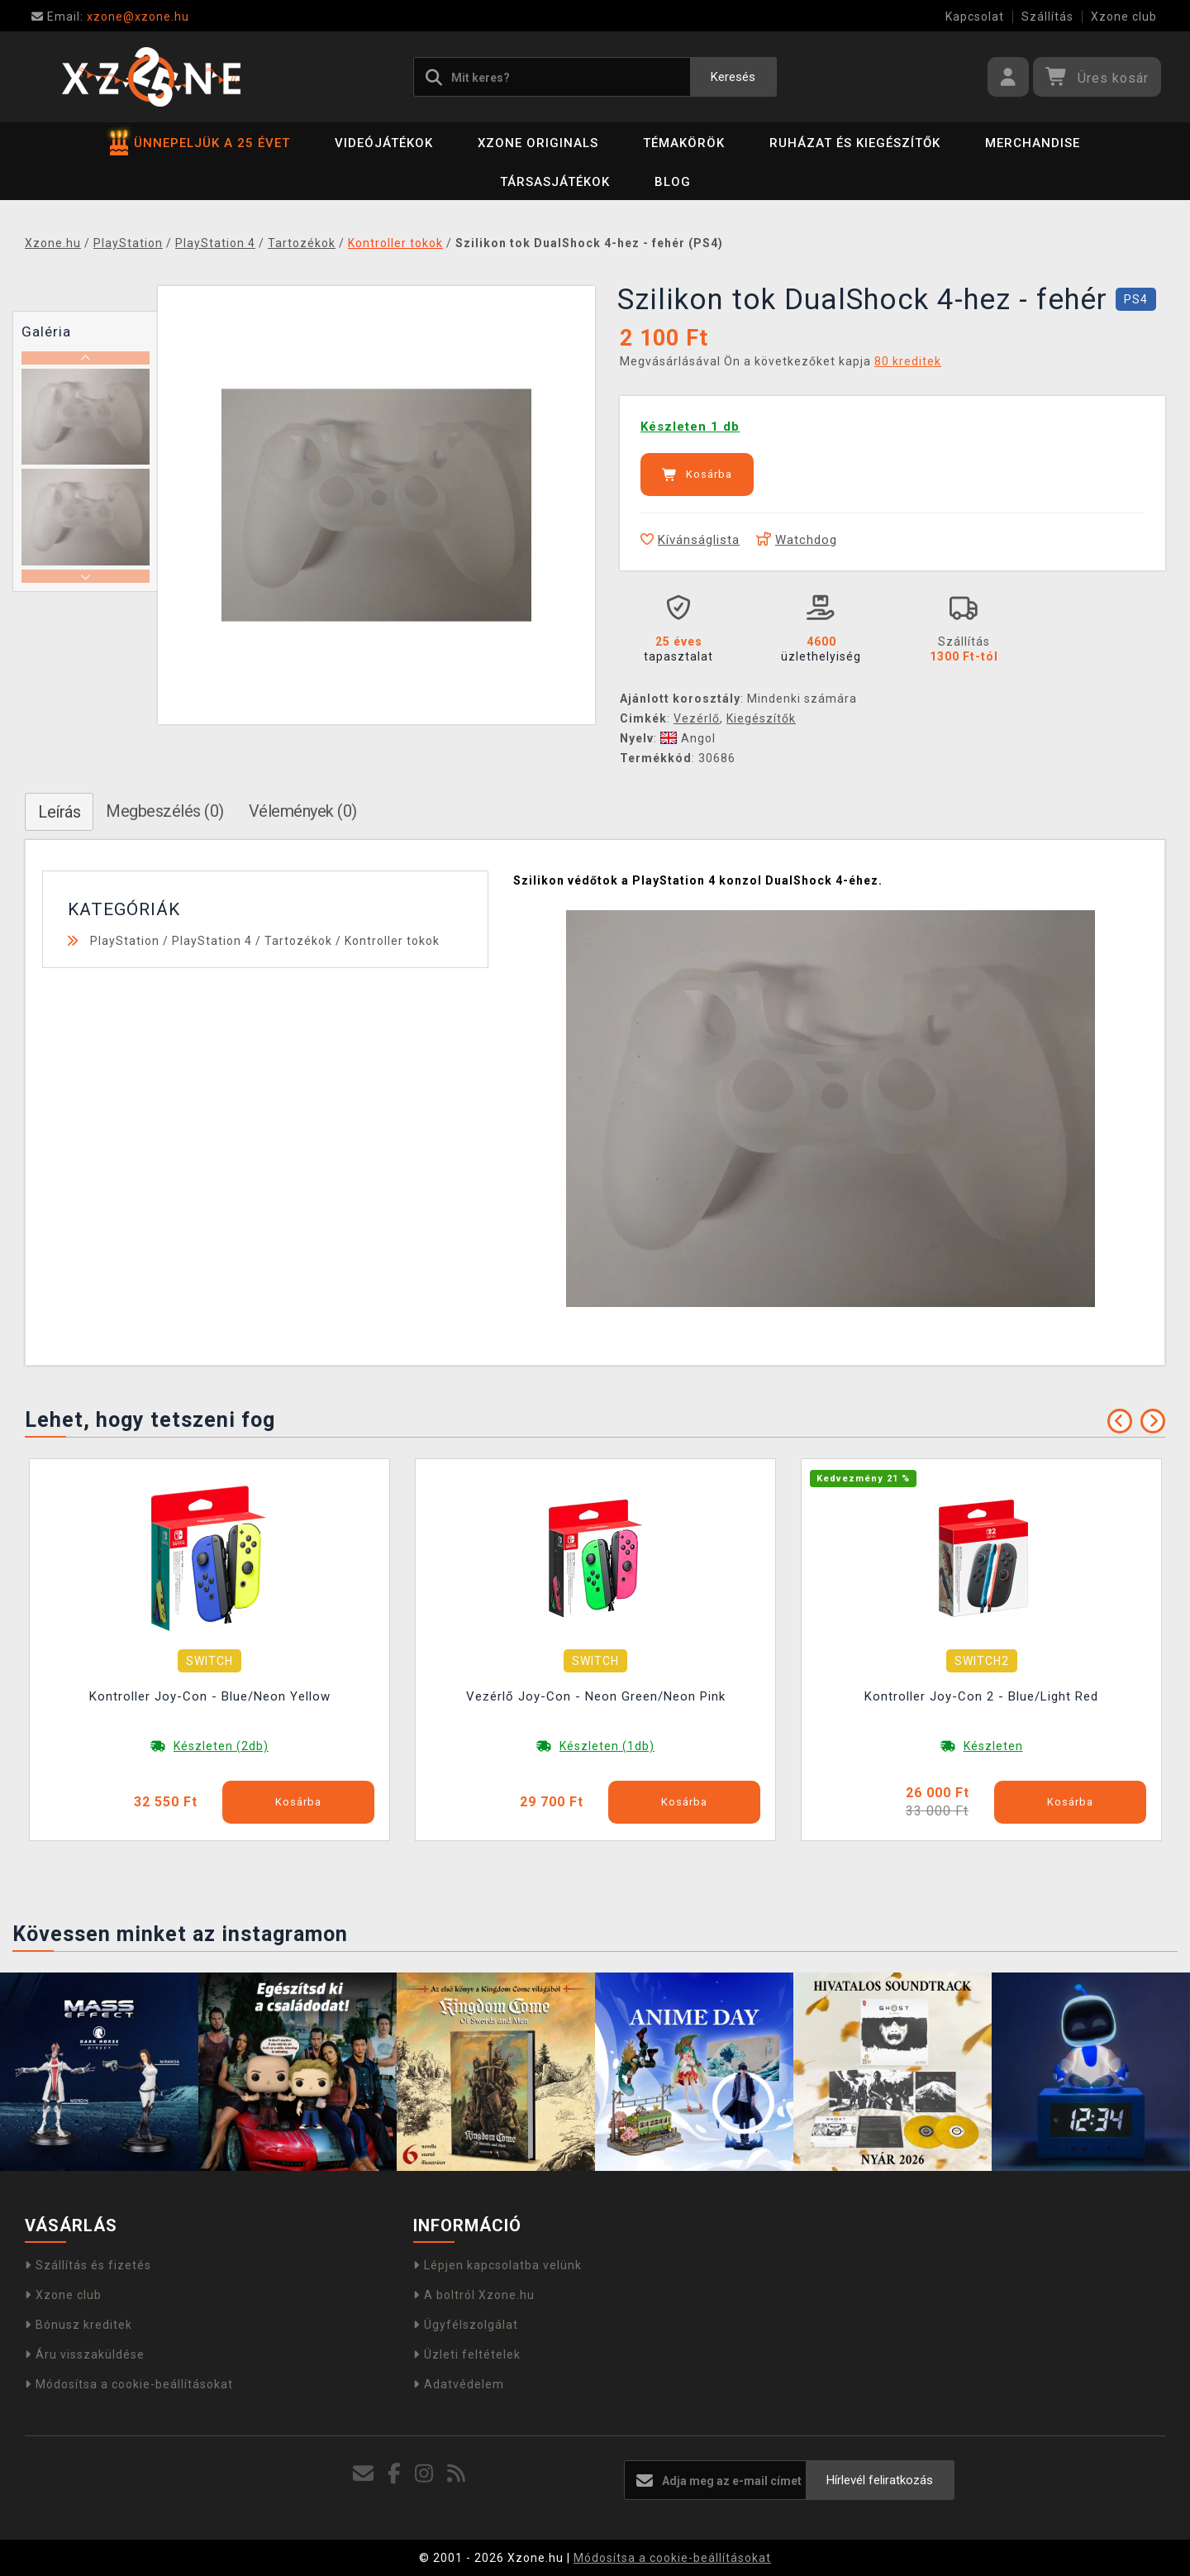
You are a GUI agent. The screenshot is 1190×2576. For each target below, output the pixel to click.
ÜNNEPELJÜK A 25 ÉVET (200, 143)
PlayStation (124, 940)
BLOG (672, 181)
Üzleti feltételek (467, 2354)
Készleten (993, 1746)
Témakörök (684, 143)
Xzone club (1124, 16)
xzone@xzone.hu (110, 16)
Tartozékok (298, 940)
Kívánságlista (690, 539)
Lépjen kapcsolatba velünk (497, 2265)
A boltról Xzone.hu (474, 2295)
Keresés (733, 76)
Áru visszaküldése (85, 2354)
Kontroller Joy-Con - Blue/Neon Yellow (210, 1696)
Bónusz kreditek (78, 2324)
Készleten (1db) (606, 1746)
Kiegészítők (761, 718)
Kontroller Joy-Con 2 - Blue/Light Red (981, 1696)
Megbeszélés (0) (165, 811)
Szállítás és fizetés (88, 2265)
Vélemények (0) (303, 811)
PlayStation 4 (212, 940)
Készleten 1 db (690, 426)
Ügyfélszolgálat (465, 2324)
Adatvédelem (458, 2384)
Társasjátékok (555, 181)
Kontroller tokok (392, 940)
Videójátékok (384, 143)
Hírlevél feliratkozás (879, 2480)
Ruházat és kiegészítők (854, 143)
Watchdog (796, 539)
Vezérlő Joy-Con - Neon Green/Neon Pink (596, 1696)
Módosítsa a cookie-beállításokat (129, 2384)
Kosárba (697, 474)
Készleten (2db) (221, 1746)
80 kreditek (907, 361)
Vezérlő (697, 718)
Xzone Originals (538, 143)
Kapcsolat (974, 16)
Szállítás (1047, 16)
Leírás (59, 812)
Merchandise (1032, 143)
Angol (688, 738)
